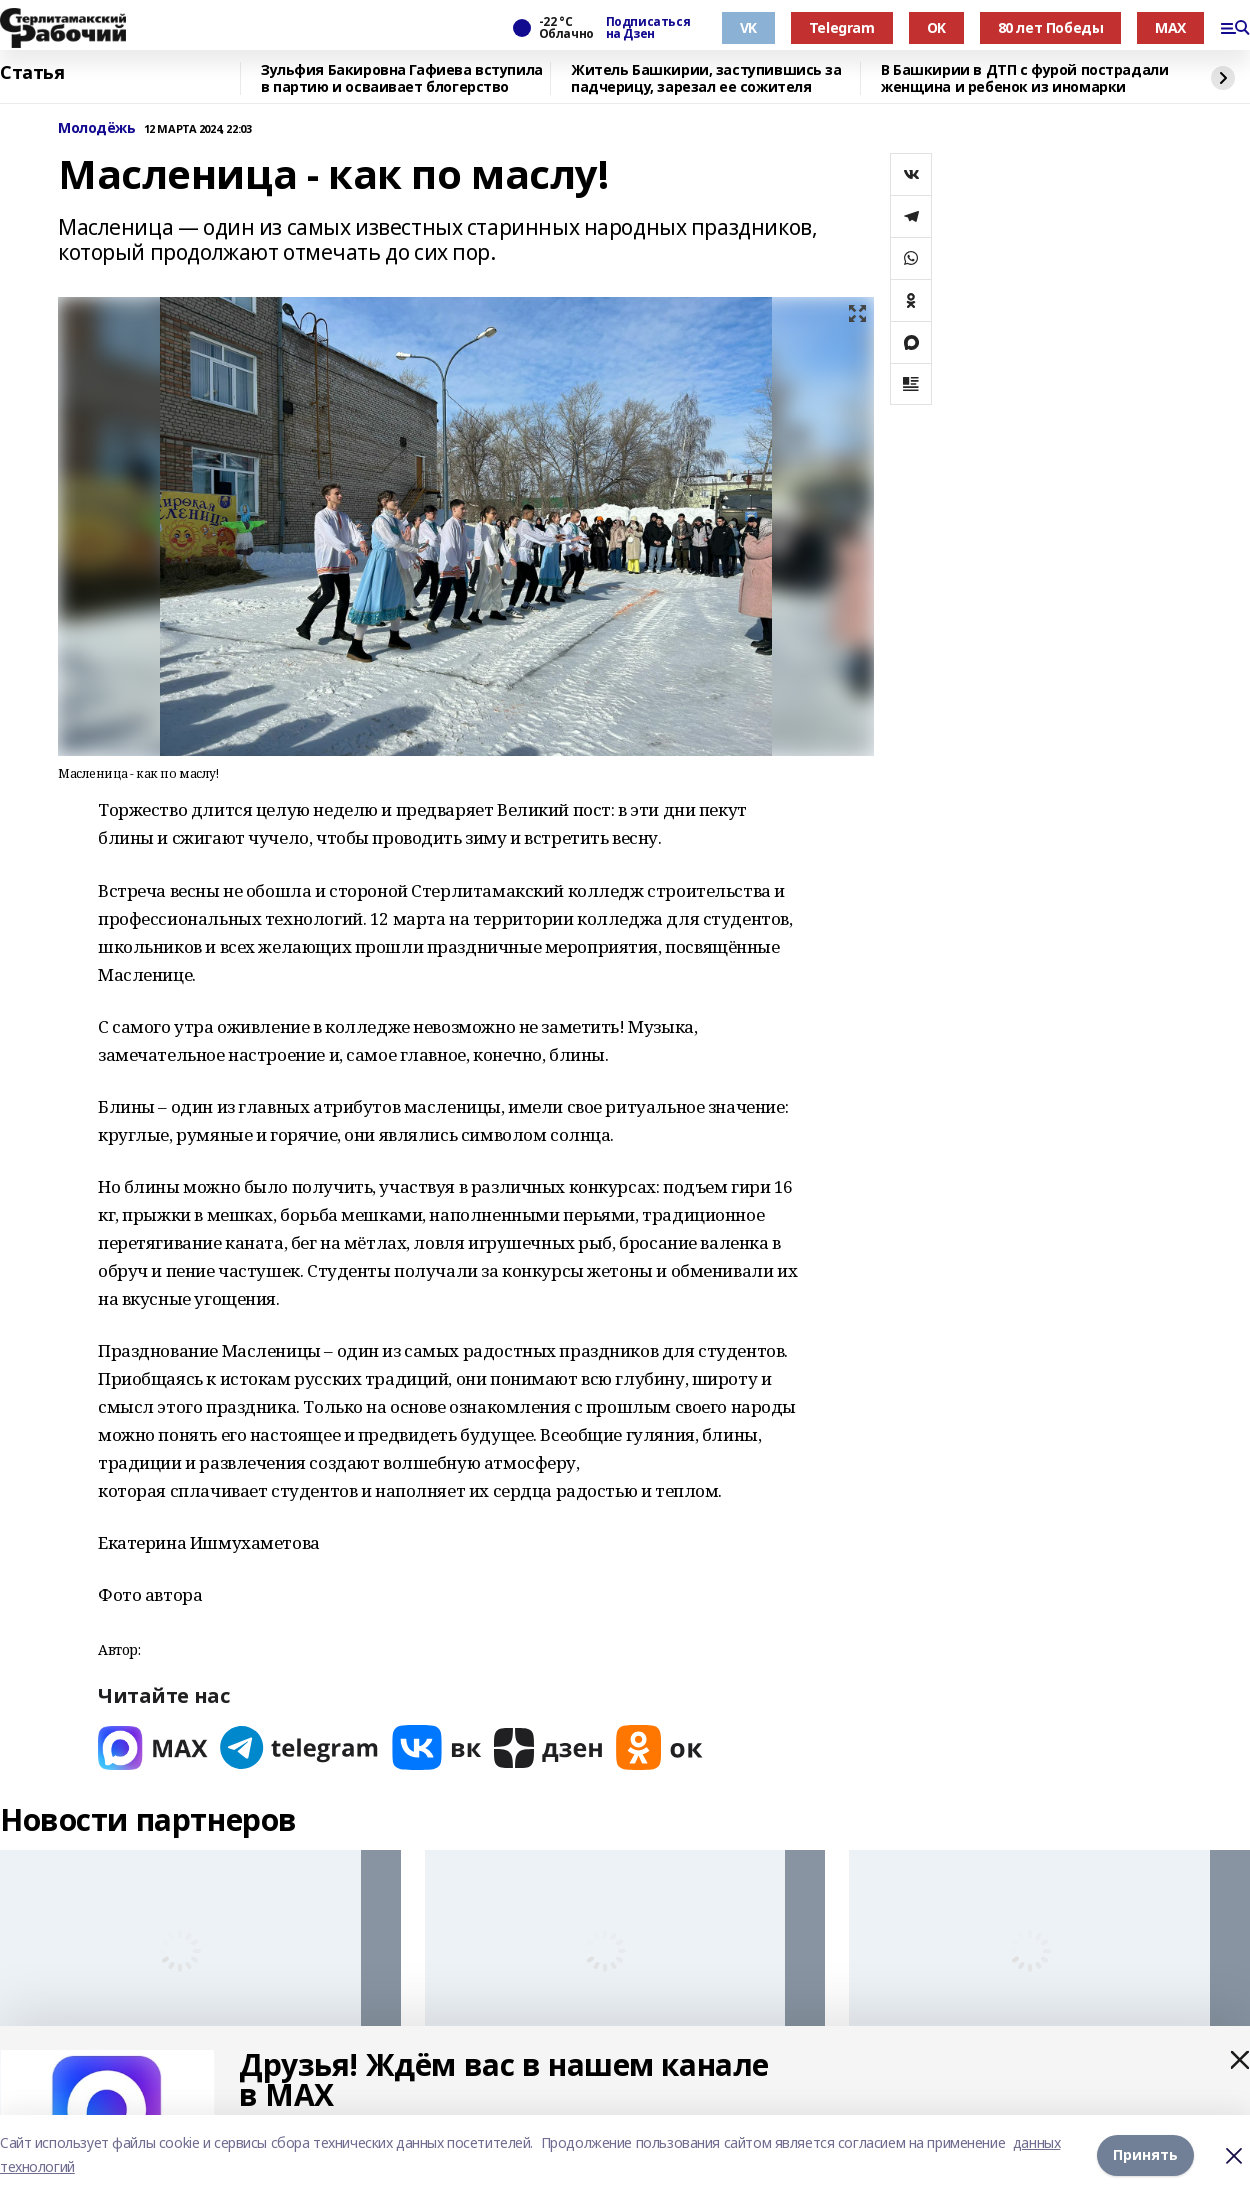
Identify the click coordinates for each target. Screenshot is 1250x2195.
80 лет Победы (1051, 27)
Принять (1145, 2154)
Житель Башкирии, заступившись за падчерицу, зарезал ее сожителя (706, 78)
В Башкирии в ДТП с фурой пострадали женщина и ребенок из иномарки (1024, 78)
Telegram (842, 27)
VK (748, 27)
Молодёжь (97, 128)
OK (936, 27)
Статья (32, 73)
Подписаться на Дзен (648, 28)
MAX (1170, 27)
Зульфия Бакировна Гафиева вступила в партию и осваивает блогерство (402, 78)
